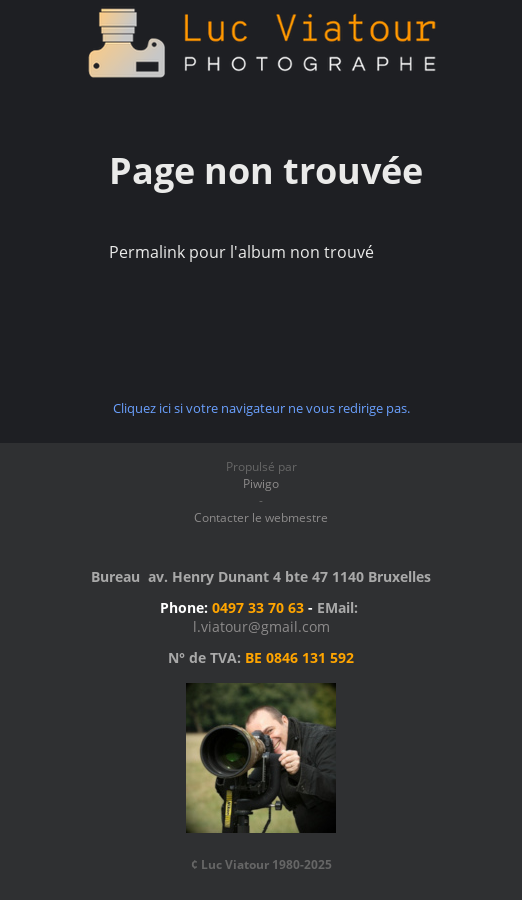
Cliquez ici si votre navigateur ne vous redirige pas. (261, 408)
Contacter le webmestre (261, 517)
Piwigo (261, 483)
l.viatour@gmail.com (261, 626)
